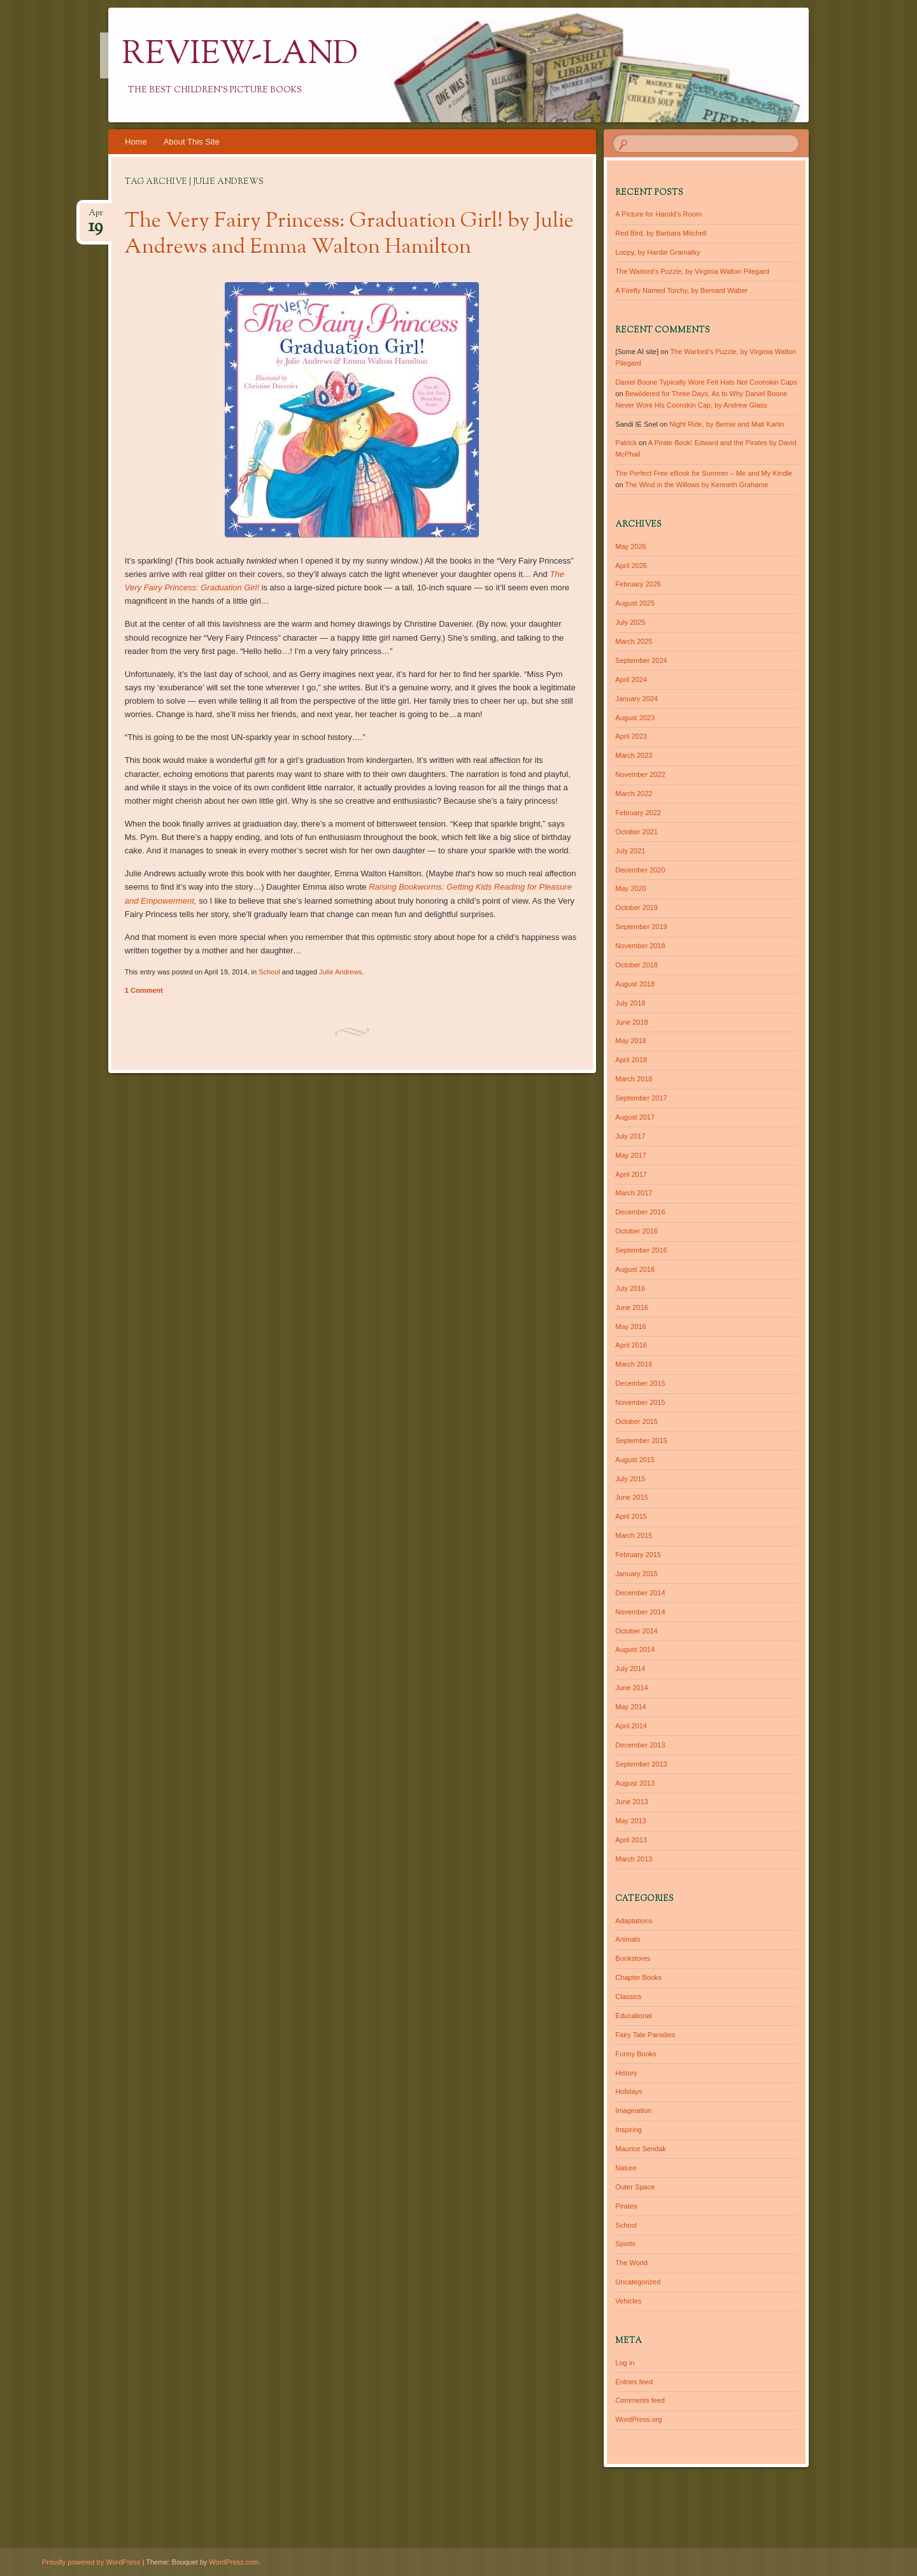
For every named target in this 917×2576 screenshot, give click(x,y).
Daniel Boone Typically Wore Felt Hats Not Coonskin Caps (706, 382)
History (626, 2073)
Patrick (626, 442)
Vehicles (628, 2301)
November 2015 (640, 1402)
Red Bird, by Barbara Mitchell (660, 233)
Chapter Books (638, 1977)
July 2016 (630, 1288)
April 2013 (631, 1840)
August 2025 (635, 603)
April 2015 (631, 1516)
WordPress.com (234, 2562)
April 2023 (631, 736)
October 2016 (636, 1231)
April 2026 (631, 565)
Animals (627, 1939)
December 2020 (640, 870)
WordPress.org (638, 2419)
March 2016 (633, 1364)
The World (631, 2262)
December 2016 (640, 1212)
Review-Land (240, 55)
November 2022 (640, 774)
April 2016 (631, 1345)
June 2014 (631, 1687)
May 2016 (630, 1326)
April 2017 (631, 1174)
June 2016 (631, 1307)
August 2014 (635, 1649)
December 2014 (640, 1593)
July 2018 (630, 1003)
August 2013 (635, 1783)
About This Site (192, 141)
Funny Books (635, 2054)
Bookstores (632, 1958)
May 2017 (630, 1155)
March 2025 (633, 641)
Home (136, 141)
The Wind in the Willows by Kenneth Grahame (696, 484)
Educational (633, 2015)
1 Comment (144, 990)
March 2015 (633, 1535)
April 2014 (631, 1726)
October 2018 (636, 965)
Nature (625, 2168)
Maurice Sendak (640, 2149)
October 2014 (636, 1631)
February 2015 (638, 1554)
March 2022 (633, 793)
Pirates (626, 2206)
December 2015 (640, 1383)
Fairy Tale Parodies (645, 2035)
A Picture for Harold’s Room (658, 214)
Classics (628, 1996)
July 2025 (630, 622)
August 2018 (635, 984)
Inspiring (628, 2129)
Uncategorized (637, 2282)
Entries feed (634, 2382)
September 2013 (641, 1764)
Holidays (628, 2091)
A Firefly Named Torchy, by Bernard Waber (681, 290)
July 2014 (630, 1668)
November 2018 (640, 946)
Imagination (633, 2110)
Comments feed (640, 2400)
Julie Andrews (340, 972)
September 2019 (641, 926)
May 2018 (630, 1040)
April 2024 (631, 679)
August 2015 (635, 1459)
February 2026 (638, 584)
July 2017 (630, 1136)
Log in (624, 2362)
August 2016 (635, 1269)
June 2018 (631, 1022)
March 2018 (633, 1079)
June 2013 (631, 1801)
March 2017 (633, 1193)
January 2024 (636, 698)
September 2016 (641, 1250)
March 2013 (633, 1859)
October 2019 (636, 907)
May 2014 (630, 1707)
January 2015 (636, 1573)
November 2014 (640, 1612)
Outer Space (635, 2187)
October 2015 (636, 1421)
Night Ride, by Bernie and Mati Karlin (726, 424)
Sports (625, 2243)
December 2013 (640, 1745)
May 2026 (630, 546)
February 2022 (638, 812)
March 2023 (633, 755)
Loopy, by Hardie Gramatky (657, 252)
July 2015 (630, 1479)
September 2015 (641, 1440)
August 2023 (635, 718)
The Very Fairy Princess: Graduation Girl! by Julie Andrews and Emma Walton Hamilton (349, 234)
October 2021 (636, 832)
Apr (96, 217)
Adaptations (633, 1921)
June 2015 (631, 1497)
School (269, 972)
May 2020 (630, 888)
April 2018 (631, 1060)
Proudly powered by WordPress (91, 2562)
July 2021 (630, 851)
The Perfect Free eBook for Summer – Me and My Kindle (703, 473)
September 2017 (641, 1098)
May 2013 (630, 1821)
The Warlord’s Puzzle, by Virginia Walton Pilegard (692, 271)
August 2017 (635, 1117)
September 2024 (641, 660)
